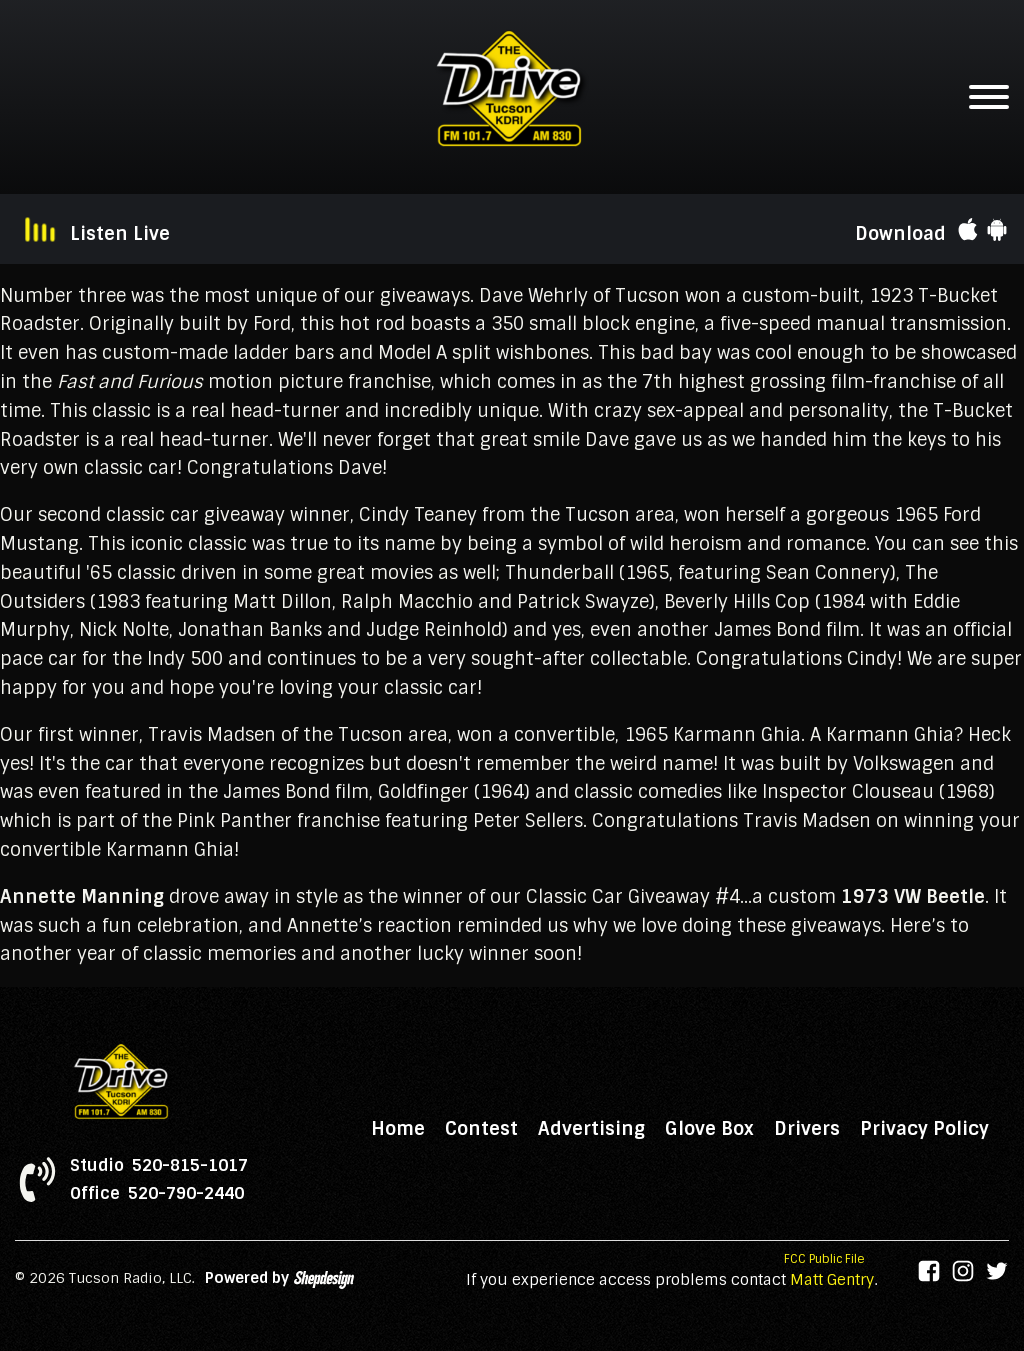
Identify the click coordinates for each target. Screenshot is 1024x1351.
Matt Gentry (832, 1280)
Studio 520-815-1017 (159, 1166)
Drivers (807, 1129)
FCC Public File (824, 1259)
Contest (481, 1129)
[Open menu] (989, 97)
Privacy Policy (924, 1129)
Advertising (591, 1129)
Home (398, 1129)
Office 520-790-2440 (157, 1194)
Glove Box (709, 1129)
